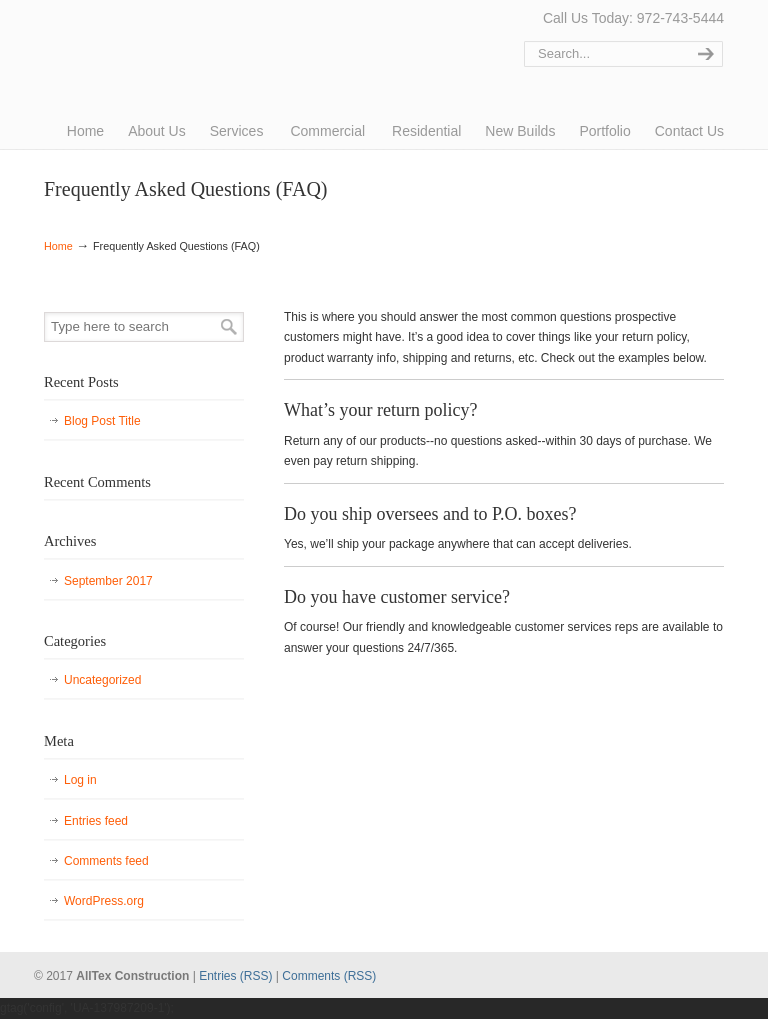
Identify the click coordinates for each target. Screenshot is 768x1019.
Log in (80, 780)
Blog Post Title (102, 421)
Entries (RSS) (235, 976)
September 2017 (108, 581)
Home (58, 246)
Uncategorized (102, 680)
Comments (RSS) (329, 976)
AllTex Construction (119, 42)
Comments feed (106, 861)
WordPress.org (104, 901)
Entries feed (96, 821)
